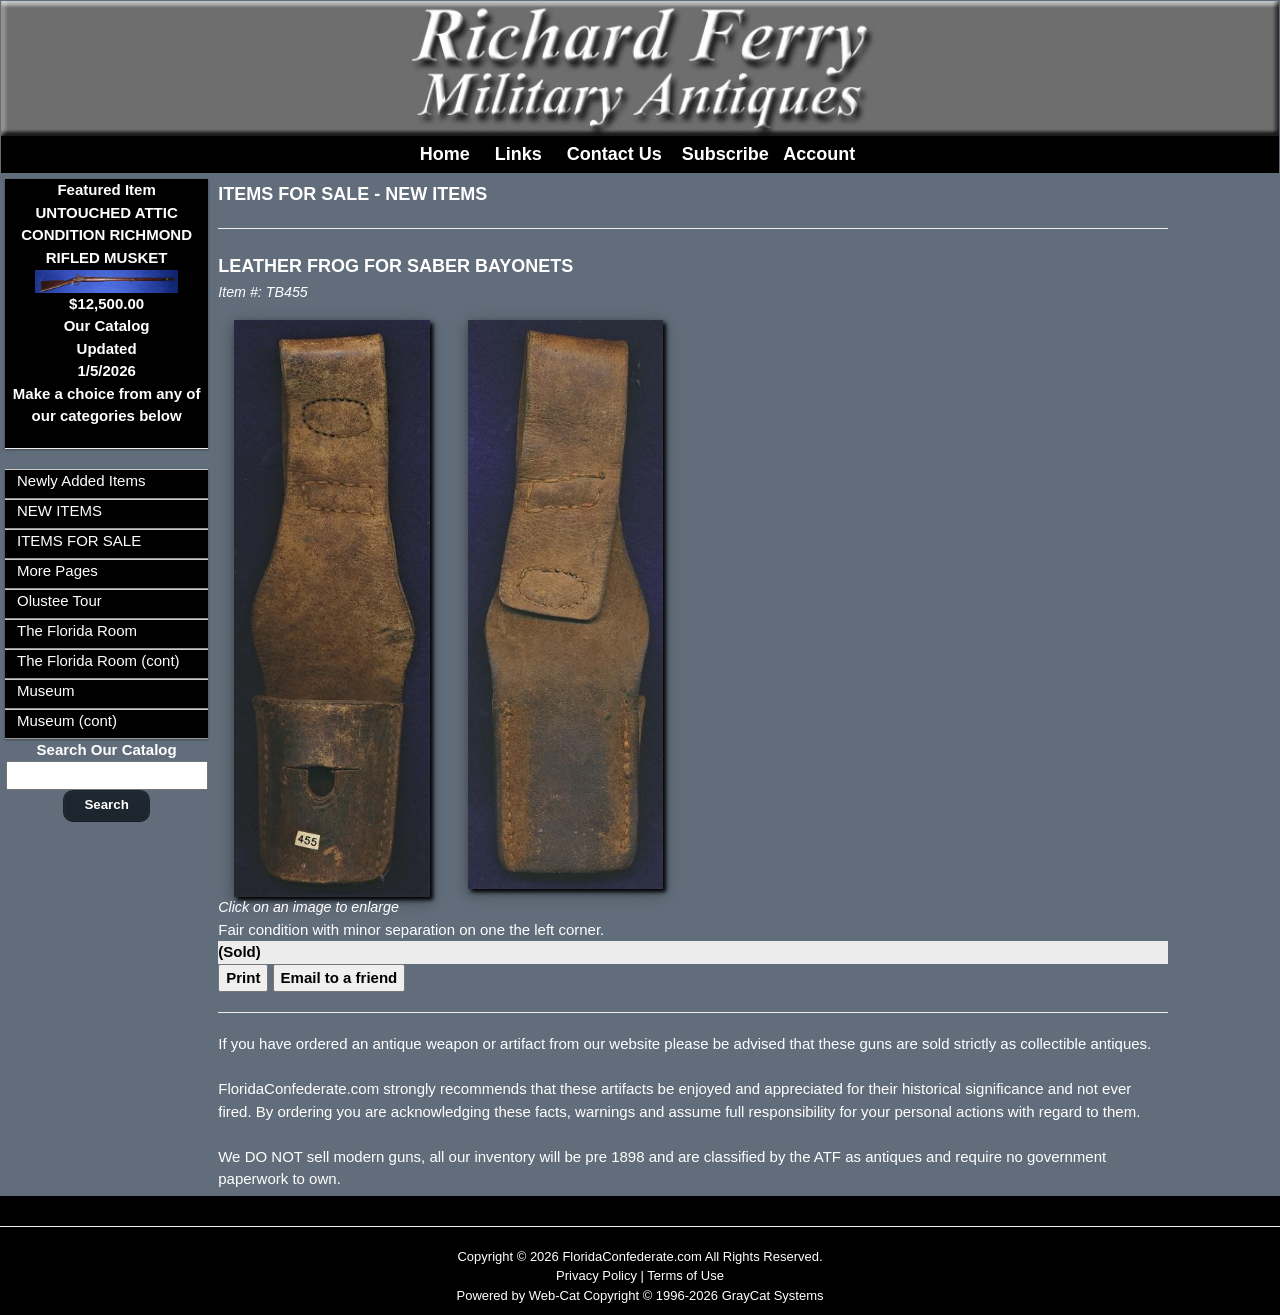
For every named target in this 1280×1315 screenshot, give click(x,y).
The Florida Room (77, 630)
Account (819, 154)
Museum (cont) (67, 720)
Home (445, 154)
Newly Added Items (81, 480)
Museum (46, 690)
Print (243, 977)
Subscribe (725, 154)
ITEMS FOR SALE (79, 540)
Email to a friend (339, 977)
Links (518, 154)
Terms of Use (685, 1275)
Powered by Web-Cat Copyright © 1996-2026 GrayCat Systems (639, 1295)
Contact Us (614, 154)
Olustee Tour (59, 600)
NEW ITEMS (59, 510)
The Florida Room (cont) (98, 660)
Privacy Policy (596, 1275)
